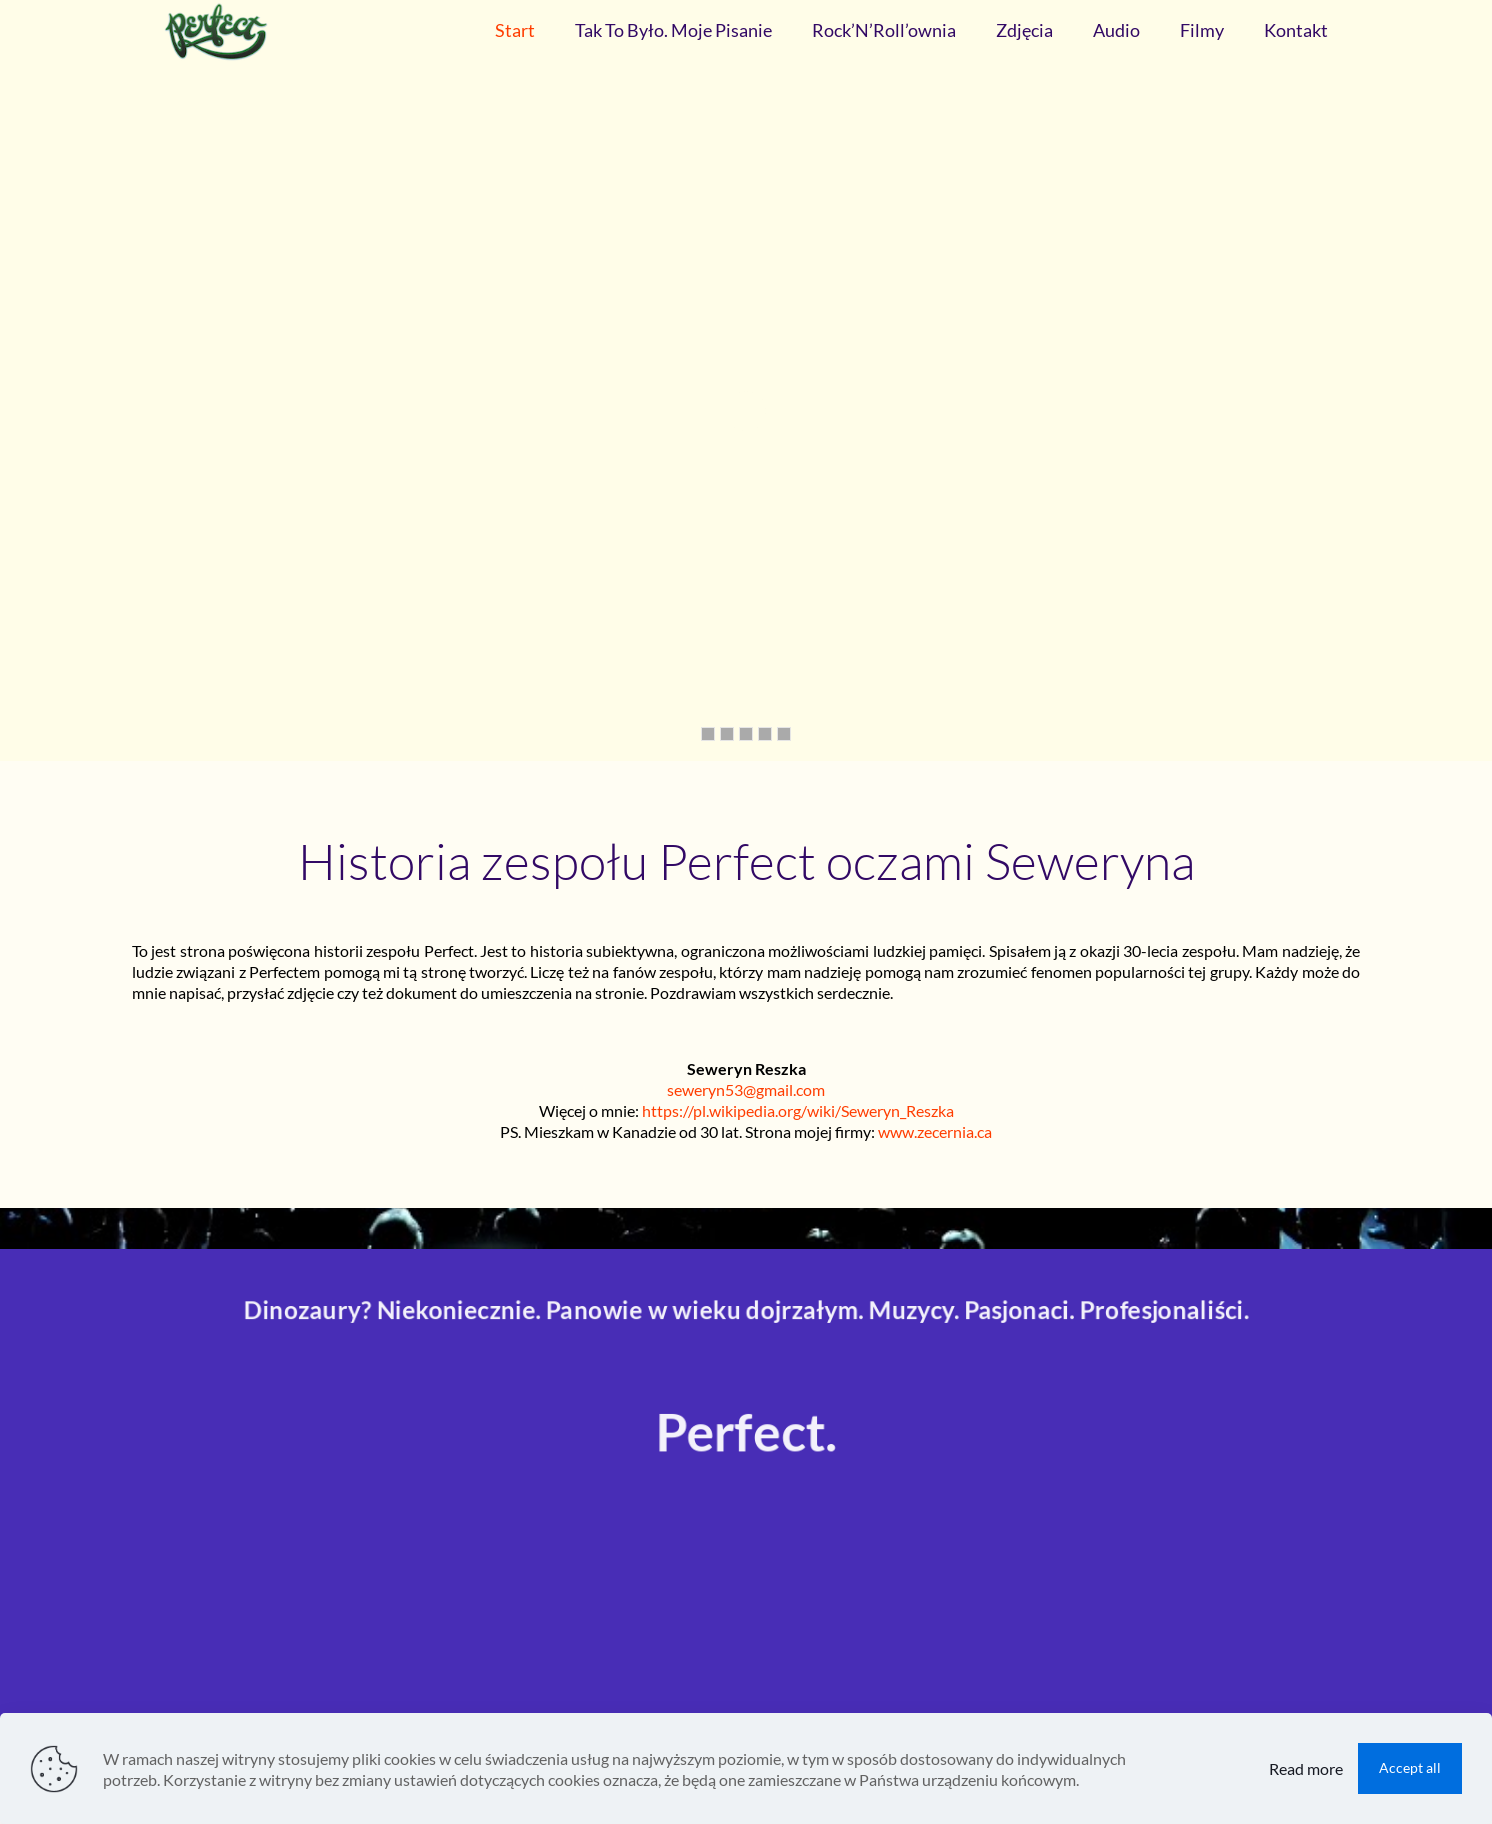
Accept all (1410, 1767)
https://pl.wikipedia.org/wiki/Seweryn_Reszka (798, 1110)
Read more (1306, 1768)
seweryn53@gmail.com (746, 1089)
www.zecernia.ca (935, 1131)
